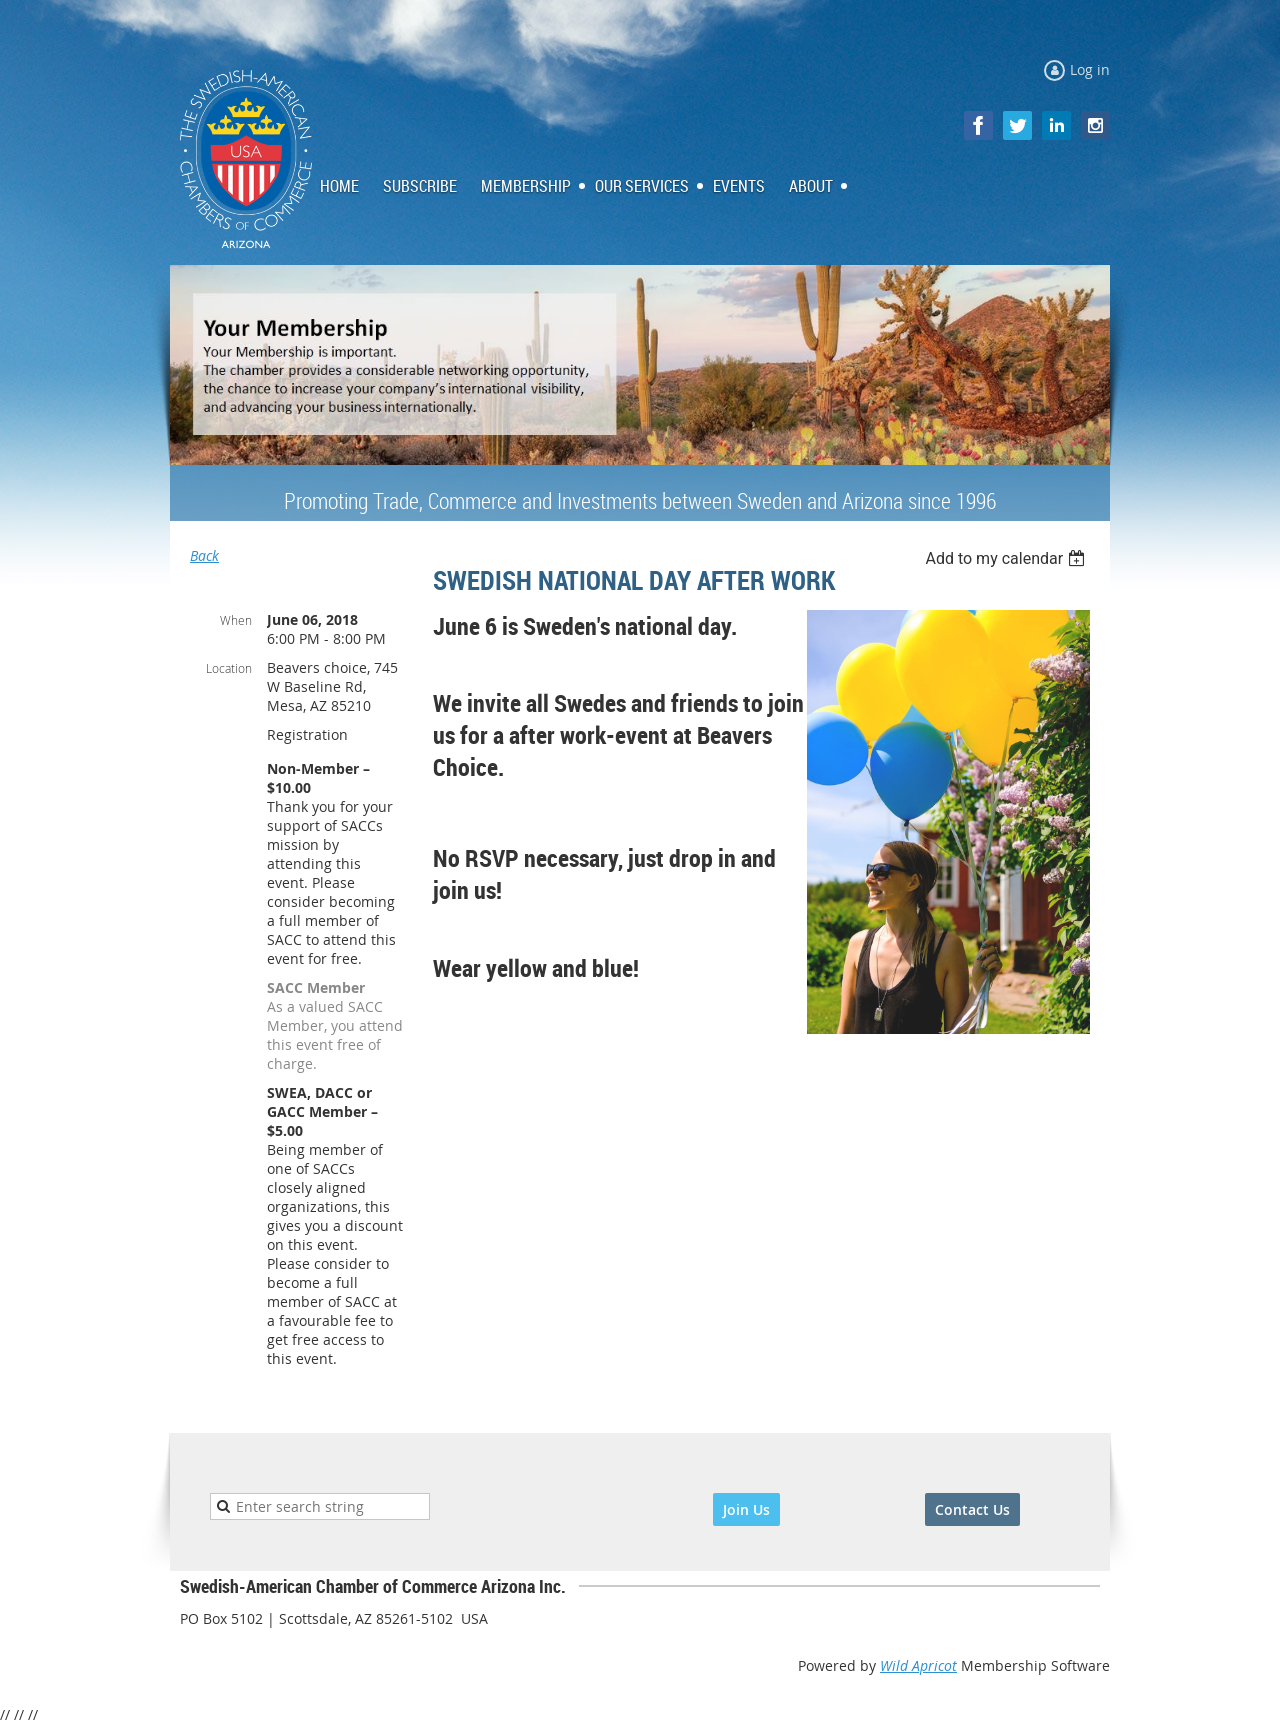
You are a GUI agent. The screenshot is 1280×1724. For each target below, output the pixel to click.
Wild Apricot (918, 1665)
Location (229, 668)
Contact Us (972, 1509)
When (236, 620)
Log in (1090, 69)
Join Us (746, 1509)
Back (204, 555)
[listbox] (1007, 558)
